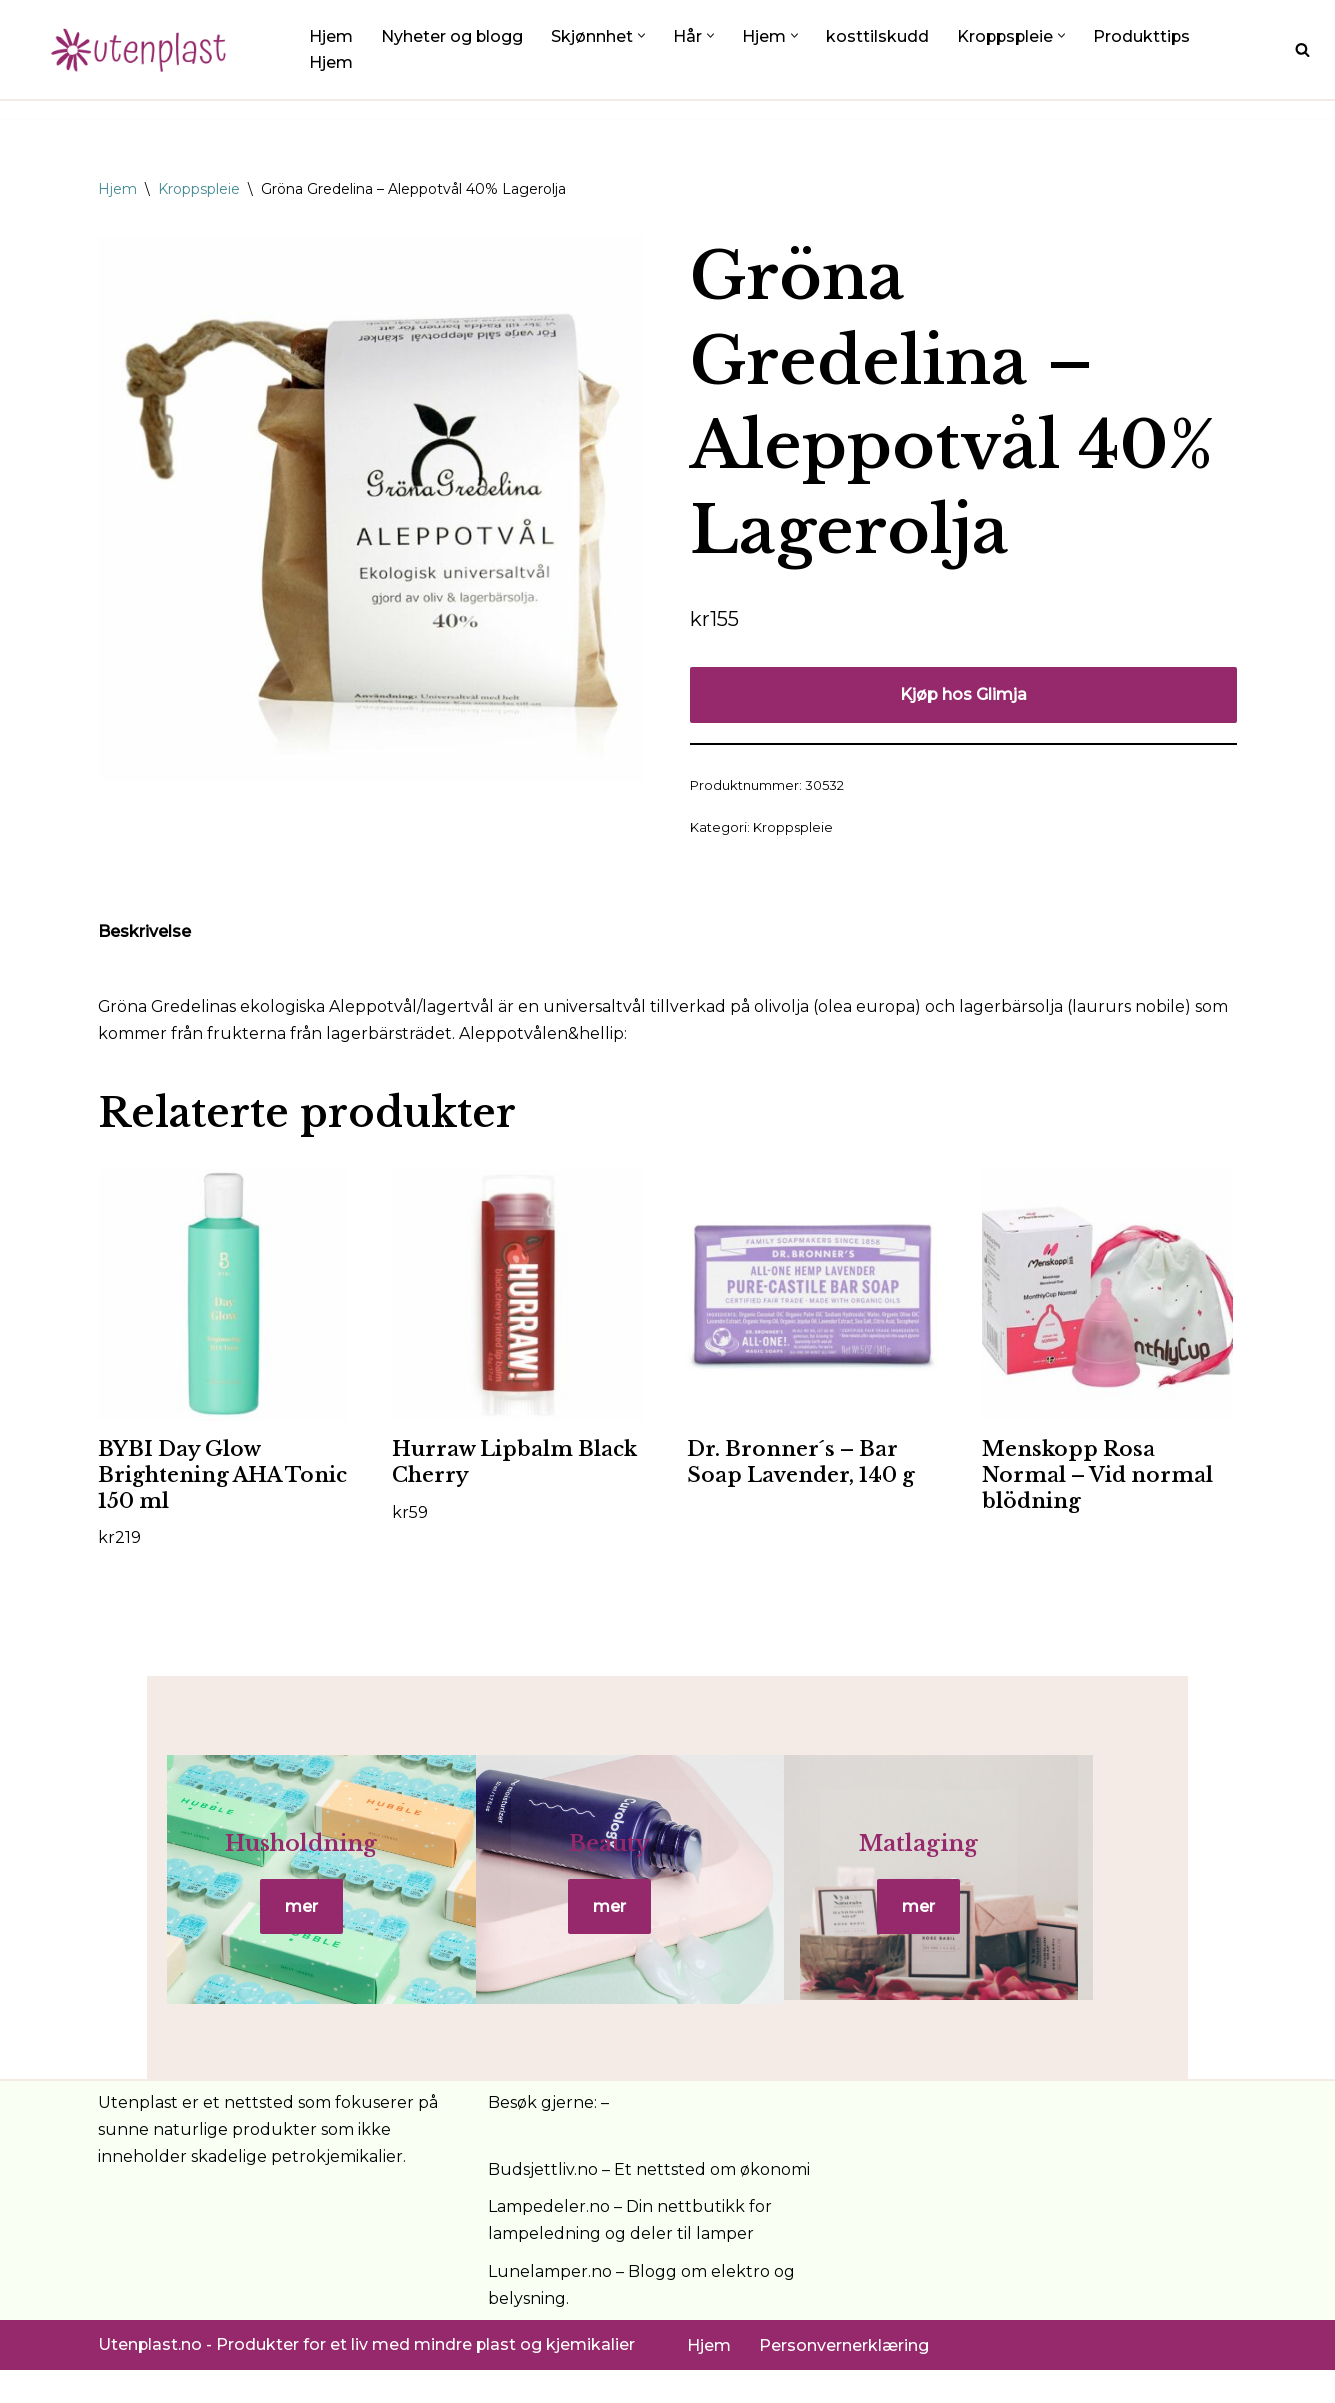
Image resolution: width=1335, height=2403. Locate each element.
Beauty (667, 1860)
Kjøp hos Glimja (963, 694)
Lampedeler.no (549, 2239)
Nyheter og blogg (452, 36)
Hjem (331, 36)
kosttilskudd (878, 36)
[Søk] (1302, 49)
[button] (642, 35)
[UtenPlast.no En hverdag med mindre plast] (145, 49)
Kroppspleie (199, 189)
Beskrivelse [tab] (144, 932)
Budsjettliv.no (543, 2201)
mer (287, 1923)
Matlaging (1047, 1860)
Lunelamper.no (550, 2303)
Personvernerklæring (844, 2377)
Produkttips (1146, 36)
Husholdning (287, 1860)
